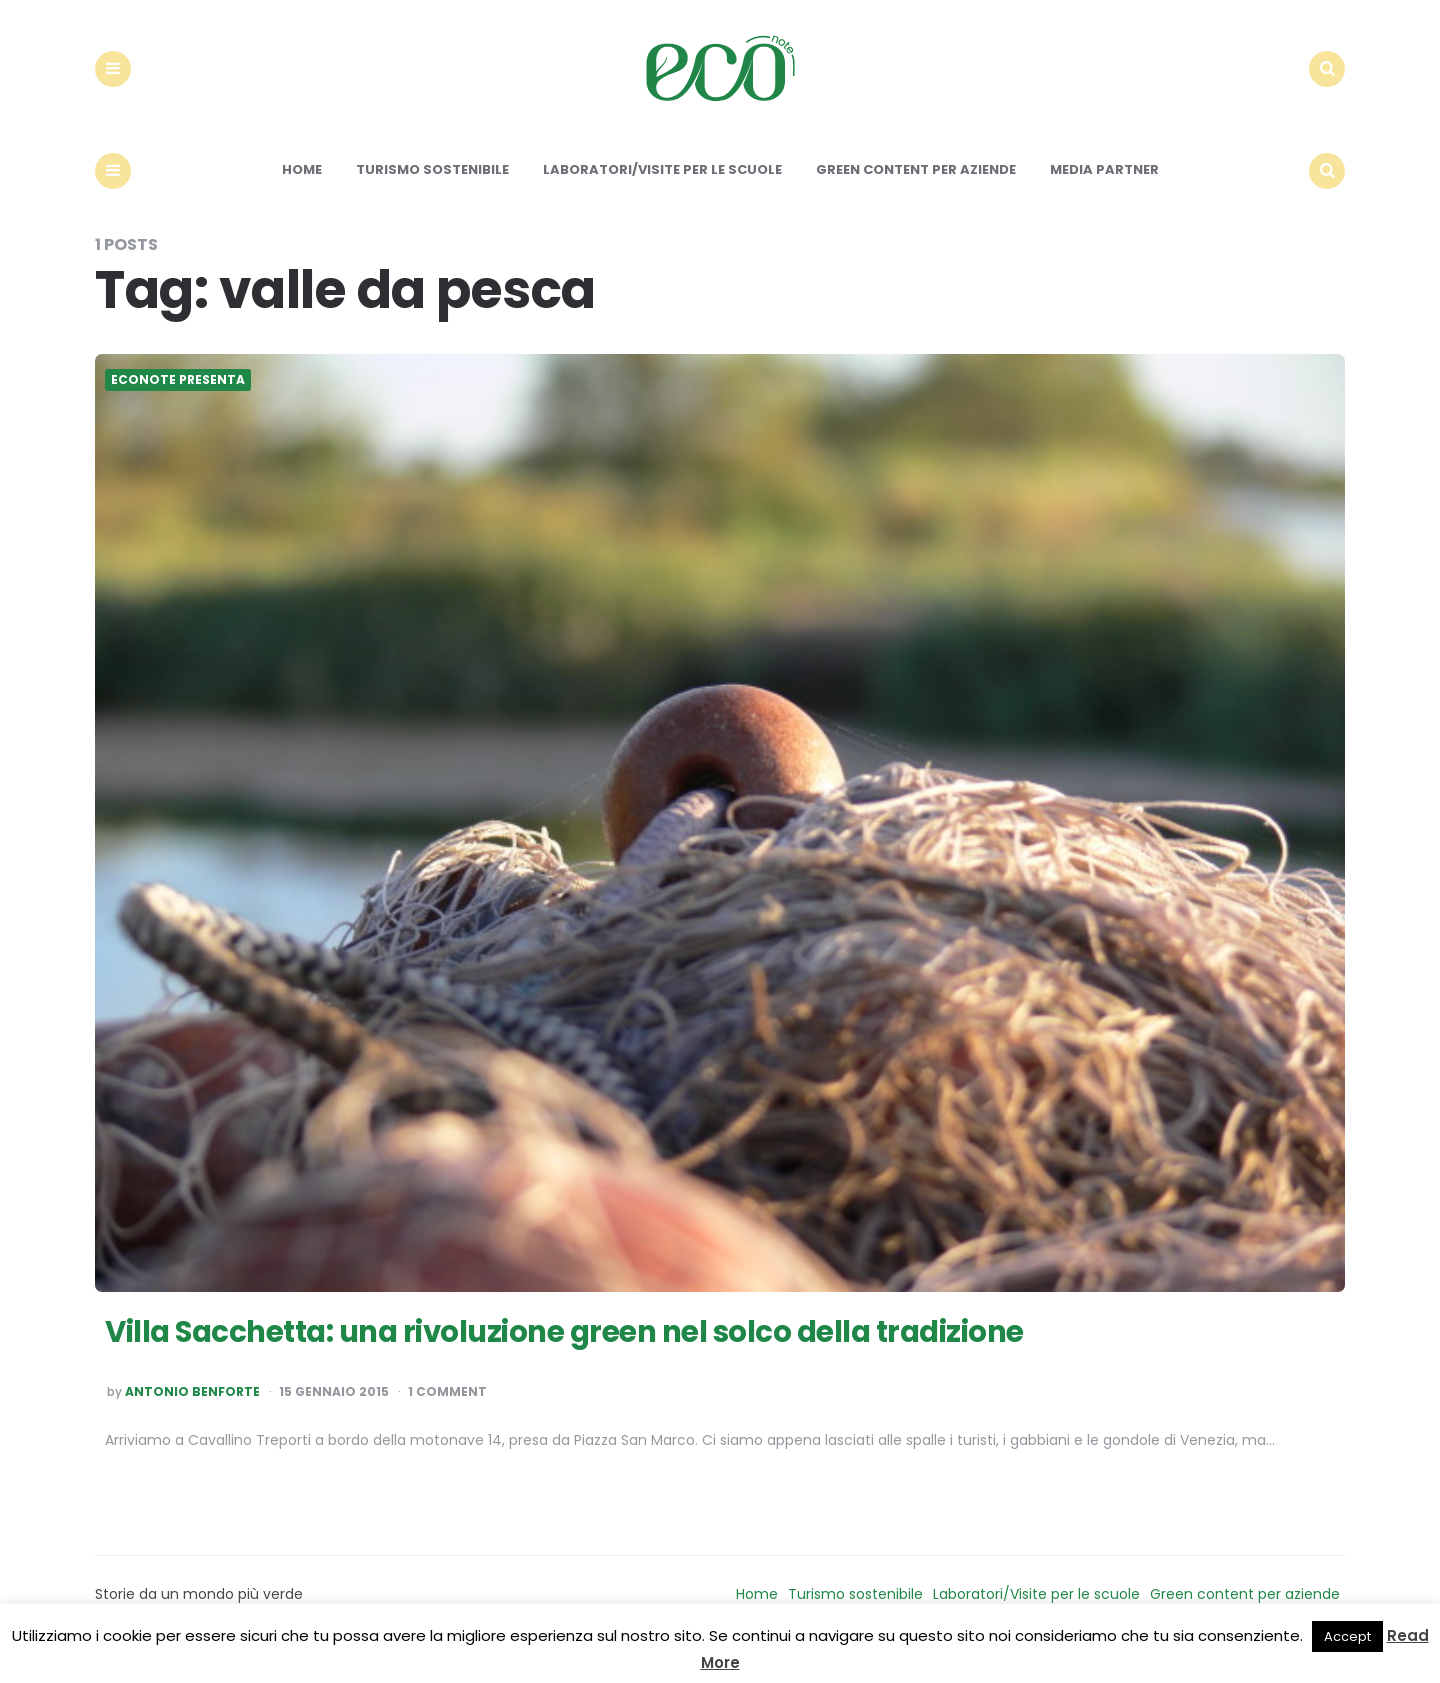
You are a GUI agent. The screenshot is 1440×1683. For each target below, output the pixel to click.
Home (302, 187)
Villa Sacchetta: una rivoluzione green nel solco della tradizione (610, 1347)
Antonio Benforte (192, 1410)
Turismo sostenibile (432, 187)
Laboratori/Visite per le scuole (662, 187)
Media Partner (1104, 187)
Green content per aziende (916, 187)
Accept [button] (1347, 1636)
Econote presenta (178, 398)
